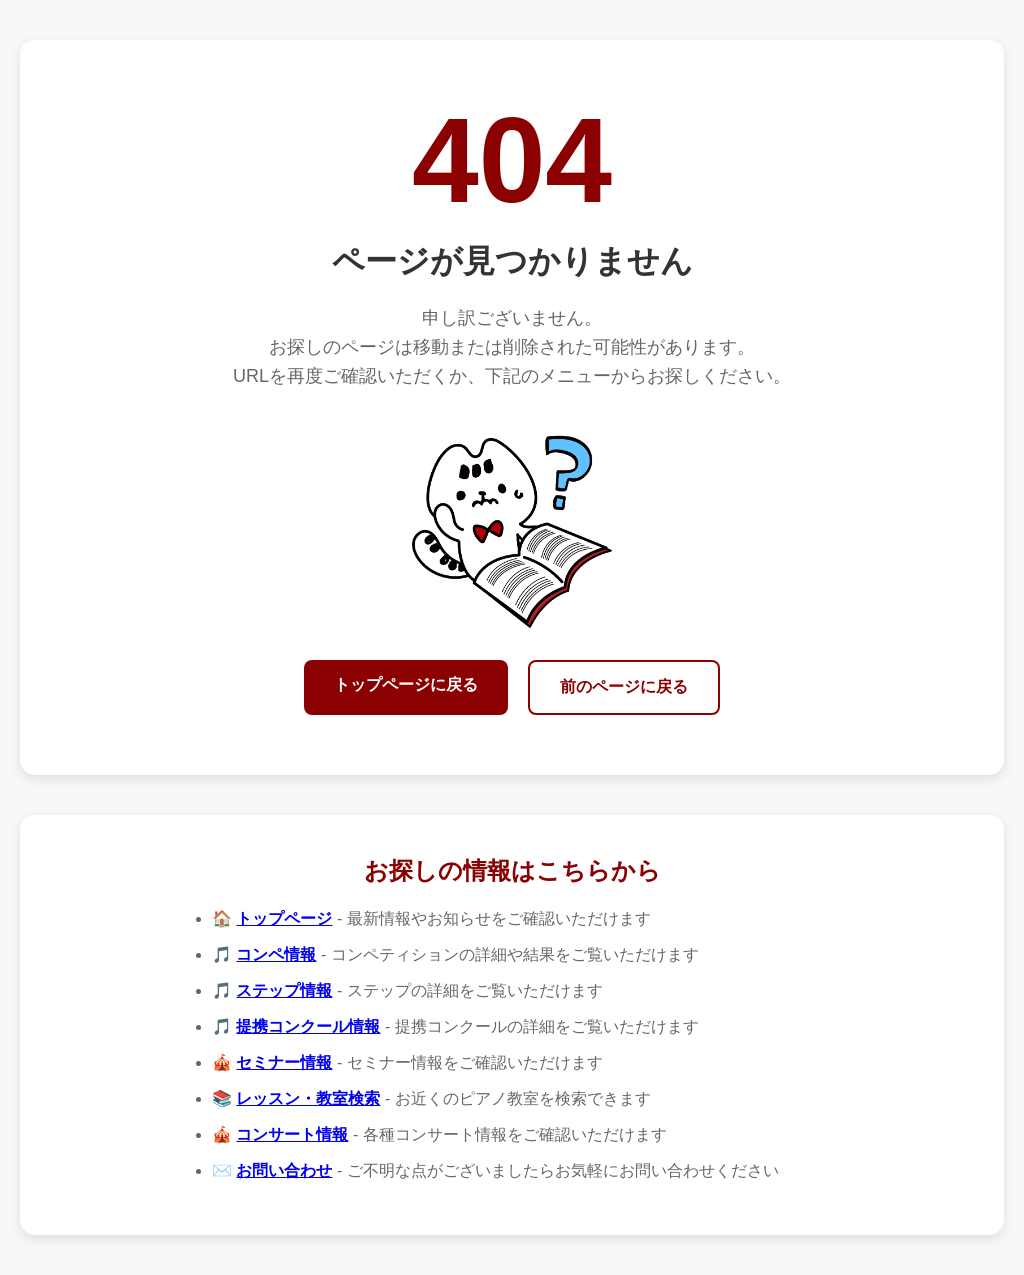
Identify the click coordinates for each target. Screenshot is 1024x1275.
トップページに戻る (406, 684)
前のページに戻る (624, 686)
